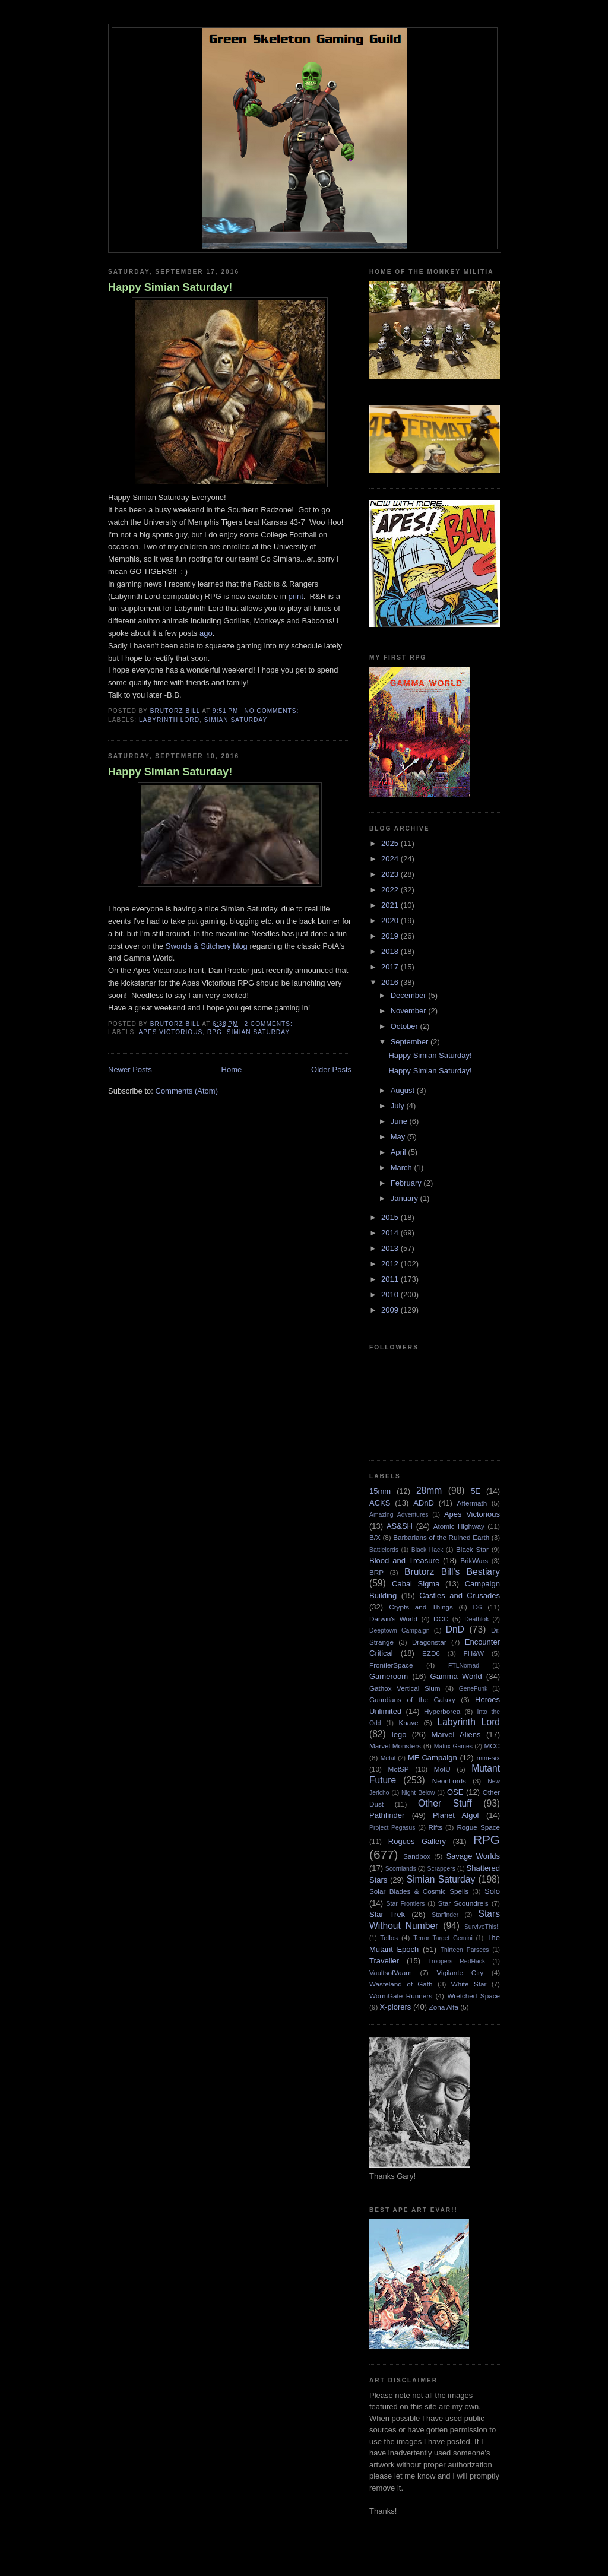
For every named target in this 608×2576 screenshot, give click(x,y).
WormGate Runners (400, 1996)
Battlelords (383, 1550)
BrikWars (474, 1560)
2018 (391, 951)
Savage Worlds (473, 1856)
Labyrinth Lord (169, 720)
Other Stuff (444, 1803)
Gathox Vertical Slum (405, 1688)
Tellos (389, 1937)
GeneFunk (473, 1688)
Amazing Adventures (398, 1515)
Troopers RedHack (456, 1961)
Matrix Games (453, 1746)
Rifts (435, 1827)
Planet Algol (456, 1815)
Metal (388, 1758)
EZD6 (431, 1653)
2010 (391, 1294)
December (410, 995)
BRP (376, 1572)
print (295, 596)
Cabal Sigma (415, 1583)
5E (475, 1491)
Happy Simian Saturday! (170, 287)
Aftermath (472, 1503)
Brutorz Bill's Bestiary (452, 1572)
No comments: (272, 711)
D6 (477, 1607)
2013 (391, 1248)
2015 (391, 1217)
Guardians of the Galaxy (412, 1699)
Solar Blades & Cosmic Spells (418, 1891)
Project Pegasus (392, 1827)
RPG (214, 1032)
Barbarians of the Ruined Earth (441, 1537)
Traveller (384, 1960)
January (405, 1198)
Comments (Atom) (187, 1090)
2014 (391, 1232)
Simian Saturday (236, 720)
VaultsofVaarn (390, 1972)
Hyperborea (442, 1711)
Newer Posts (130, 1069)
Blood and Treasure (404, 1560)
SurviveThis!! (482, 1927)
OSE (455, 1792)
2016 (391, 982)
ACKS (379, 1502)
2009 (391, 1310)
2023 (391, 874)
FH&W (474, 1653)
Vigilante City (459, 1972)
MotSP (398, 1769)
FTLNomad (463, 1665)
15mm (380, 1491)
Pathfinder (386, 1815)
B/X (375, 1537)
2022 (391, 889)
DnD (455, 1629)
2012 (391, 1263)
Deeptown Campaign (399, 1630)
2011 (391, 1279)
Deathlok (476, 1619)
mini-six (488, 1757)
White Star (469, 1984)
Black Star (472, 1549)
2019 (391, 935)
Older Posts (331, 1069)
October (405, 1026)
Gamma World (456, 1676)
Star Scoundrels (463, 1903)
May (399, 1136)
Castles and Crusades (459, 1595)
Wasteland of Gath (401, 1984)
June (400, 1121)
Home (231, 1069)
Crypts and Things (421, 1607)
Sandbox (416, 1856)
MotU (442, 1769)
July (399, 1105)
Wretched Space (473, 1996)
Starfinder (445, 1915)
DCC (440, 1619)
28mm (429, 1490)
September (410, 1041)
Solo (492, 1891)
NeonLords (449, 1781)
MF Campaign (432, 1757)
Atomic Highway (458, 1526)
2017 (391, 966)
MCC (492, 1746)
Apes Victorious (170, 1032)
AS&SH (400, 1526)
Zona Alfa (443, 2007)
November (410, 1010)
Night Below (418, 1792)
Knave (408, 1722)
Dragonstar (429, 1642)
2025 (391, 843)
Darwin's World (393, 1619)
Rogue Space (478, 1827)
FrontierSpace (391, 1665)
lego (399, 1734)
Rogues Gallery (417, 1841)
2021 (391, 905)
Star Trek (387, 1914)
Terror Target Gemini (443, 1938)
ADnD (423, 1502)
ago (206, 633)
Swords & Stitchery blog (208, 946)
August (404, 1090)
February (407, 1182)
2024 (391, 858)
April (399, 1152)
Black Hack (427, 1550)
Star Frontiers (406, 1903)
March (402, 1167)
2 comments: (269, 1024)
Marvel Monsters (395, 1746)
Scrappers (441, 1868)
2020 (391, 920)
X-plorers (395, 2007)
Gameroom (388, 1676)
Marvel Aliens (455, 1734)
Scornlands (400, 1868)
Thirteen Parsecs (465, 1950)
